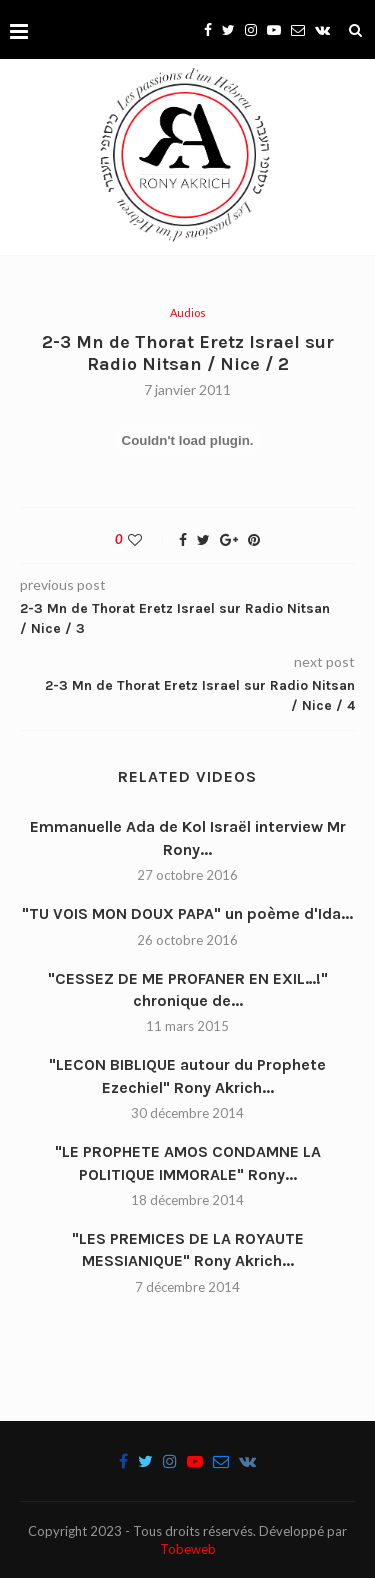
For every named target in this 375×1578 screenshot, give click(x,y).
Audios (188, 312)
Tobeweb (188, 1549)
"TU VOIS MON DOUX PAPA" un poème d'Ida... (187, 913)
